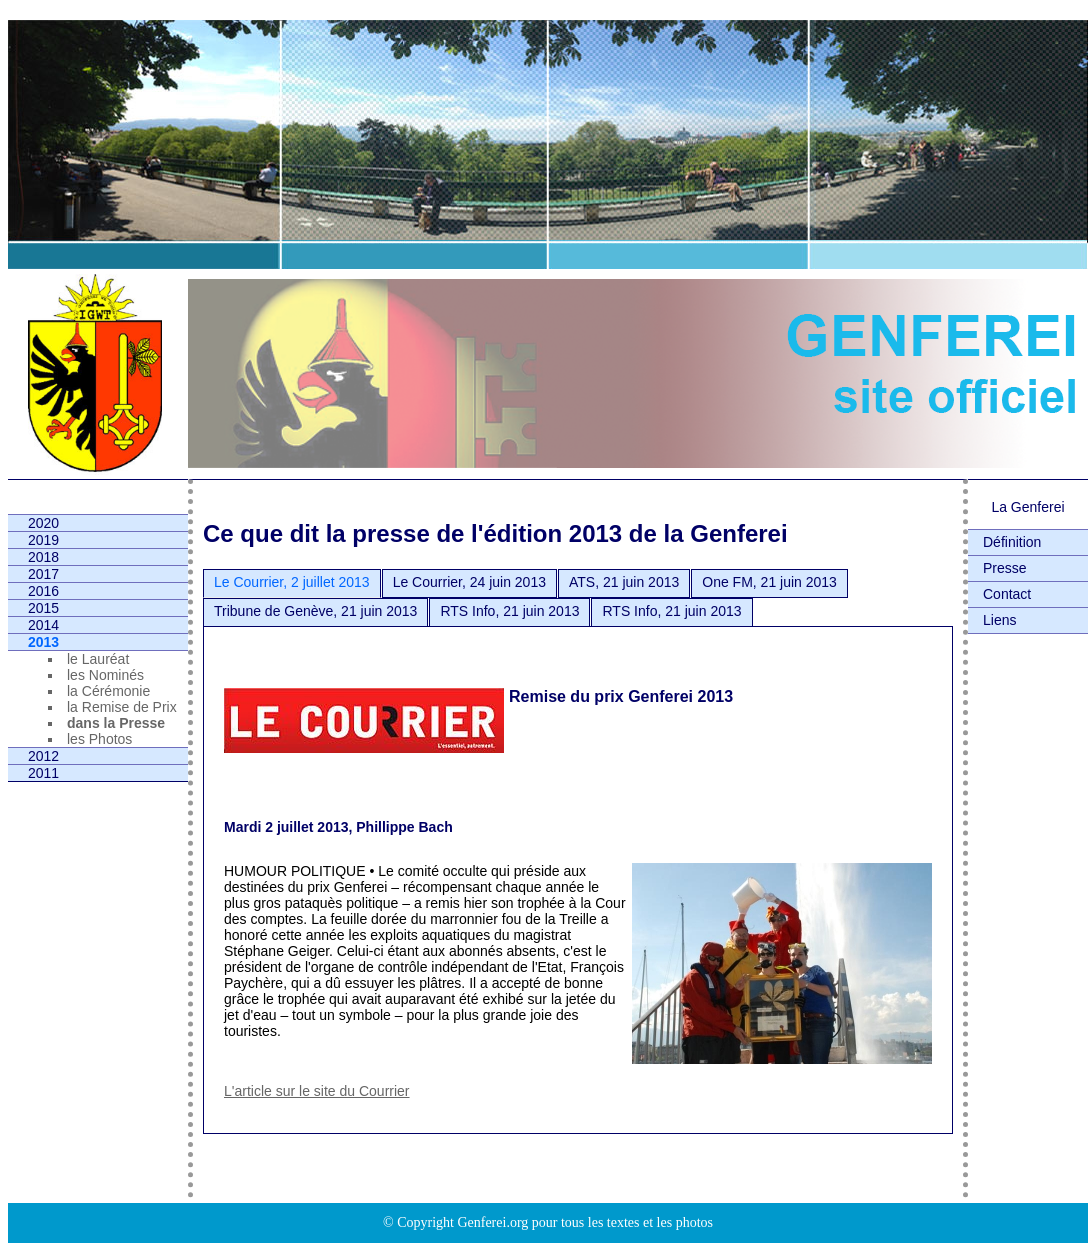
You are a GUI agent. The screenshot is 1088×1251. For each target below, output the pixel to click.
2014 (43, 625)
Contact (1007, 594)
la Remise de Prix (122, 707)
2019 (43, 540)
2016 (43, 591)
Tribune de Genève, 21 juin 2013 (315, 611)
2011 (43, 773)
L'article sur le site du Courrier (317, 1091)
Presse (1005, 568)
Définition (1012, 542)
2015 (43, 608)
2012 (43, 756)
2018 (43, 557)
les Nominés (105, 675)
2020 (43, 523)
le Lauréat (98, 659)
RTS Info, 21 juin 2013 (509, 611)
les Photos (99, 739)
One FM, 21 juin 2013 (769, 582)
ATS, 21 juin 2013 (624, 582)
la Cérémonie (108, 691)
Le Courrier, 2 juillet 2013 (292, 582)
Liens (999, 620)
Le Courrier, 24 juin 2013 (469, 582)
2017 (43, 574)
